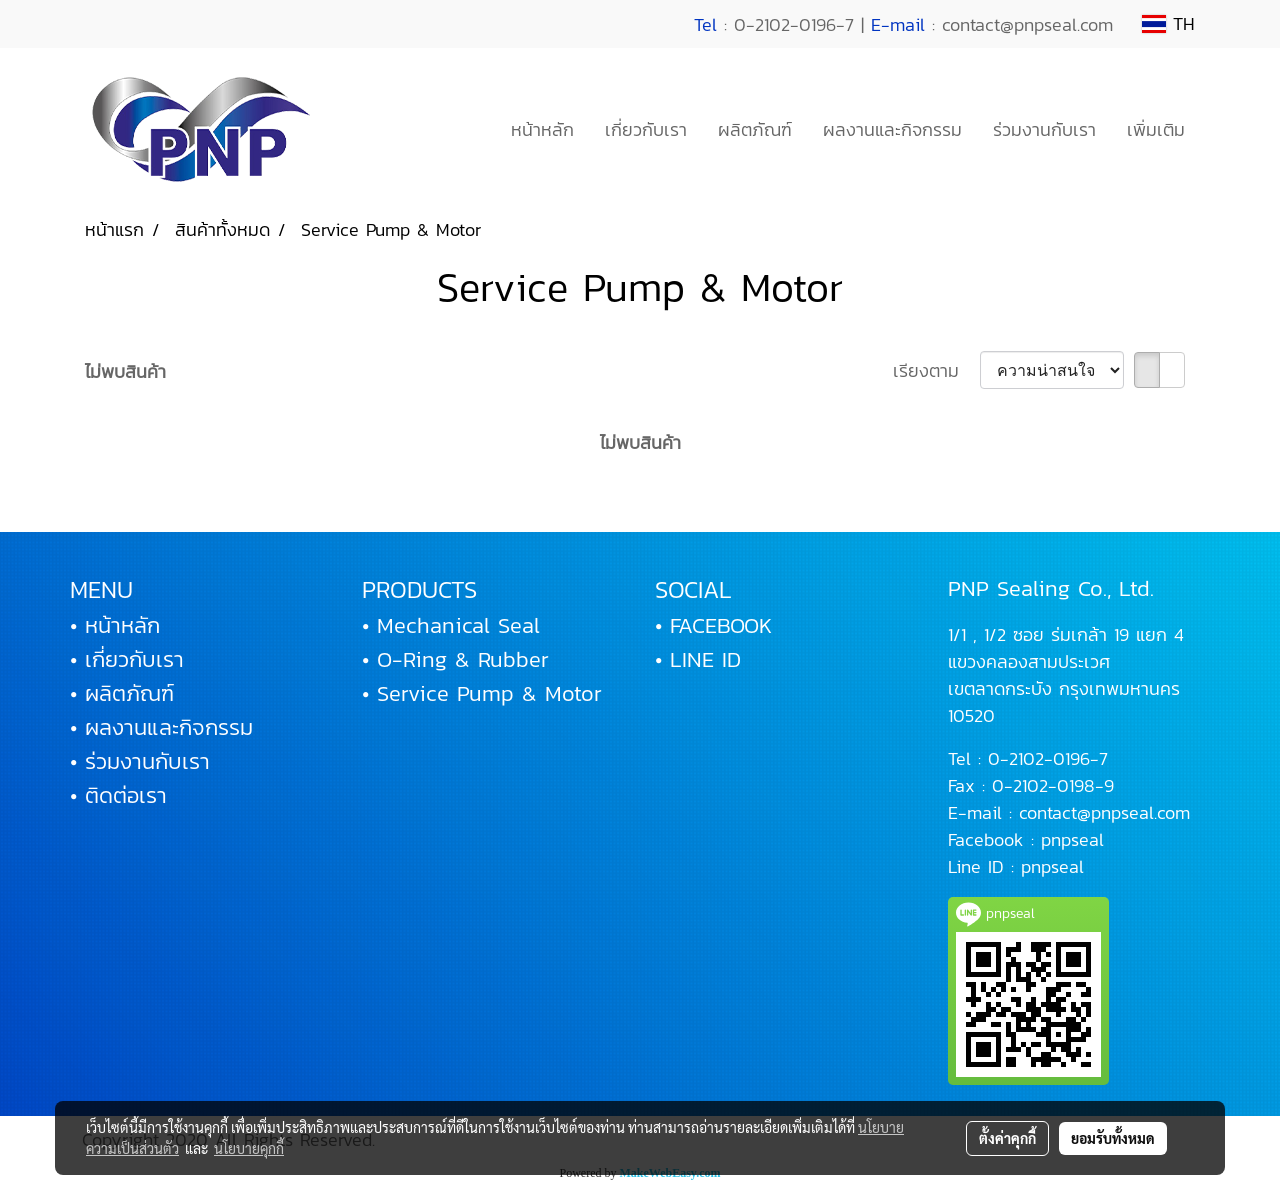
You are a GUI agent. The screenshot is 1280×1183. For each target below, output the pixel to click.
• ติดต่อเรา (118, 795)
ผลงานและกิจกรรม (892, 129)
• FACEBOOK (713, 625)
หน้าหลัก (542, 129)
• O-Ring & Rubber (455, 659)
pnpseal (1072, 839)
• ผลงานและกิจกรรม (161, 727)
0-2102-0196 (1039, 758)
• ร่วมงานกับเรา (140, 761)
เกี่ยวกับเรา (646, 129)
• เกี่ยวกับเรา (127, 659)
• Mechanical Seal (451, 625)
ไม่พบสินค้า (125, 371)
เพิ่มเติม (1156, 129)
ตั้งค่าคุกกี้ (1007, 1138)
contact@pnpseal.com (1104, 812)
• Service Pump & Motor (482, 693)
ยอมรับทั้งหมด (1113, 1138)
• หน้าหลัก (115, 625)
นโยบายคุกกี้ (249, 1148)
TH (1168, 23)
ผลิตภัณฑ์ (755, 129)
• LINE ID (698, 659)
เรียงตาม (936, 370)
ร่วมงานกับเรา (1044, 129)
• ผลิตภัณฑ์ (122, 693)
